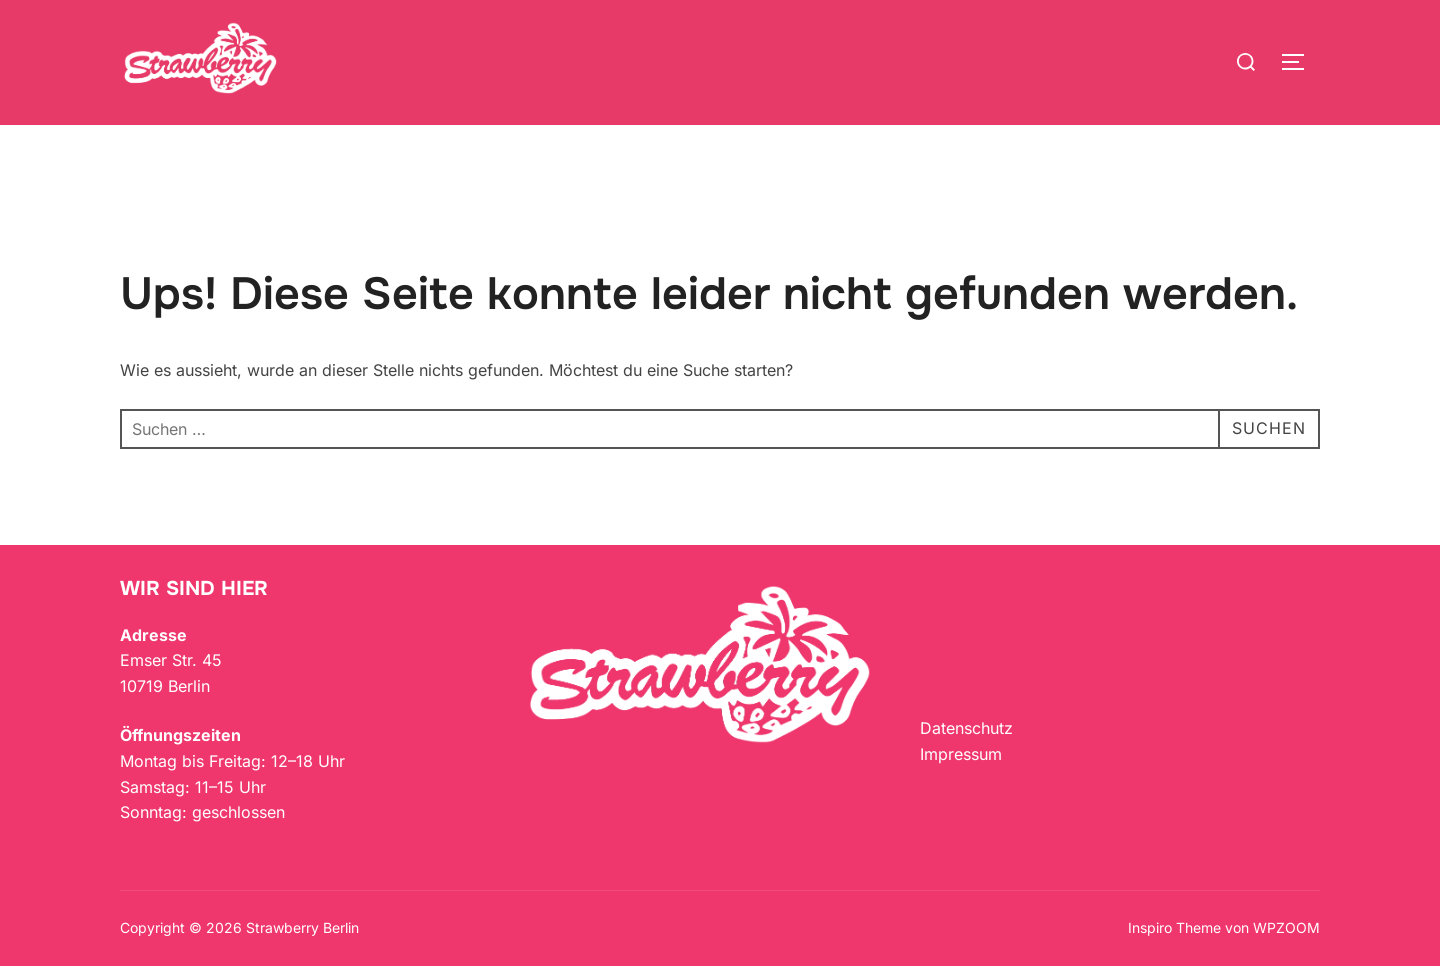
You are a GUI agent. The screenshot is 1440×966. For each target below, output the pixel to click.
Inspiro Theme (1174, 927)
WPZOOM (1286, 927)
